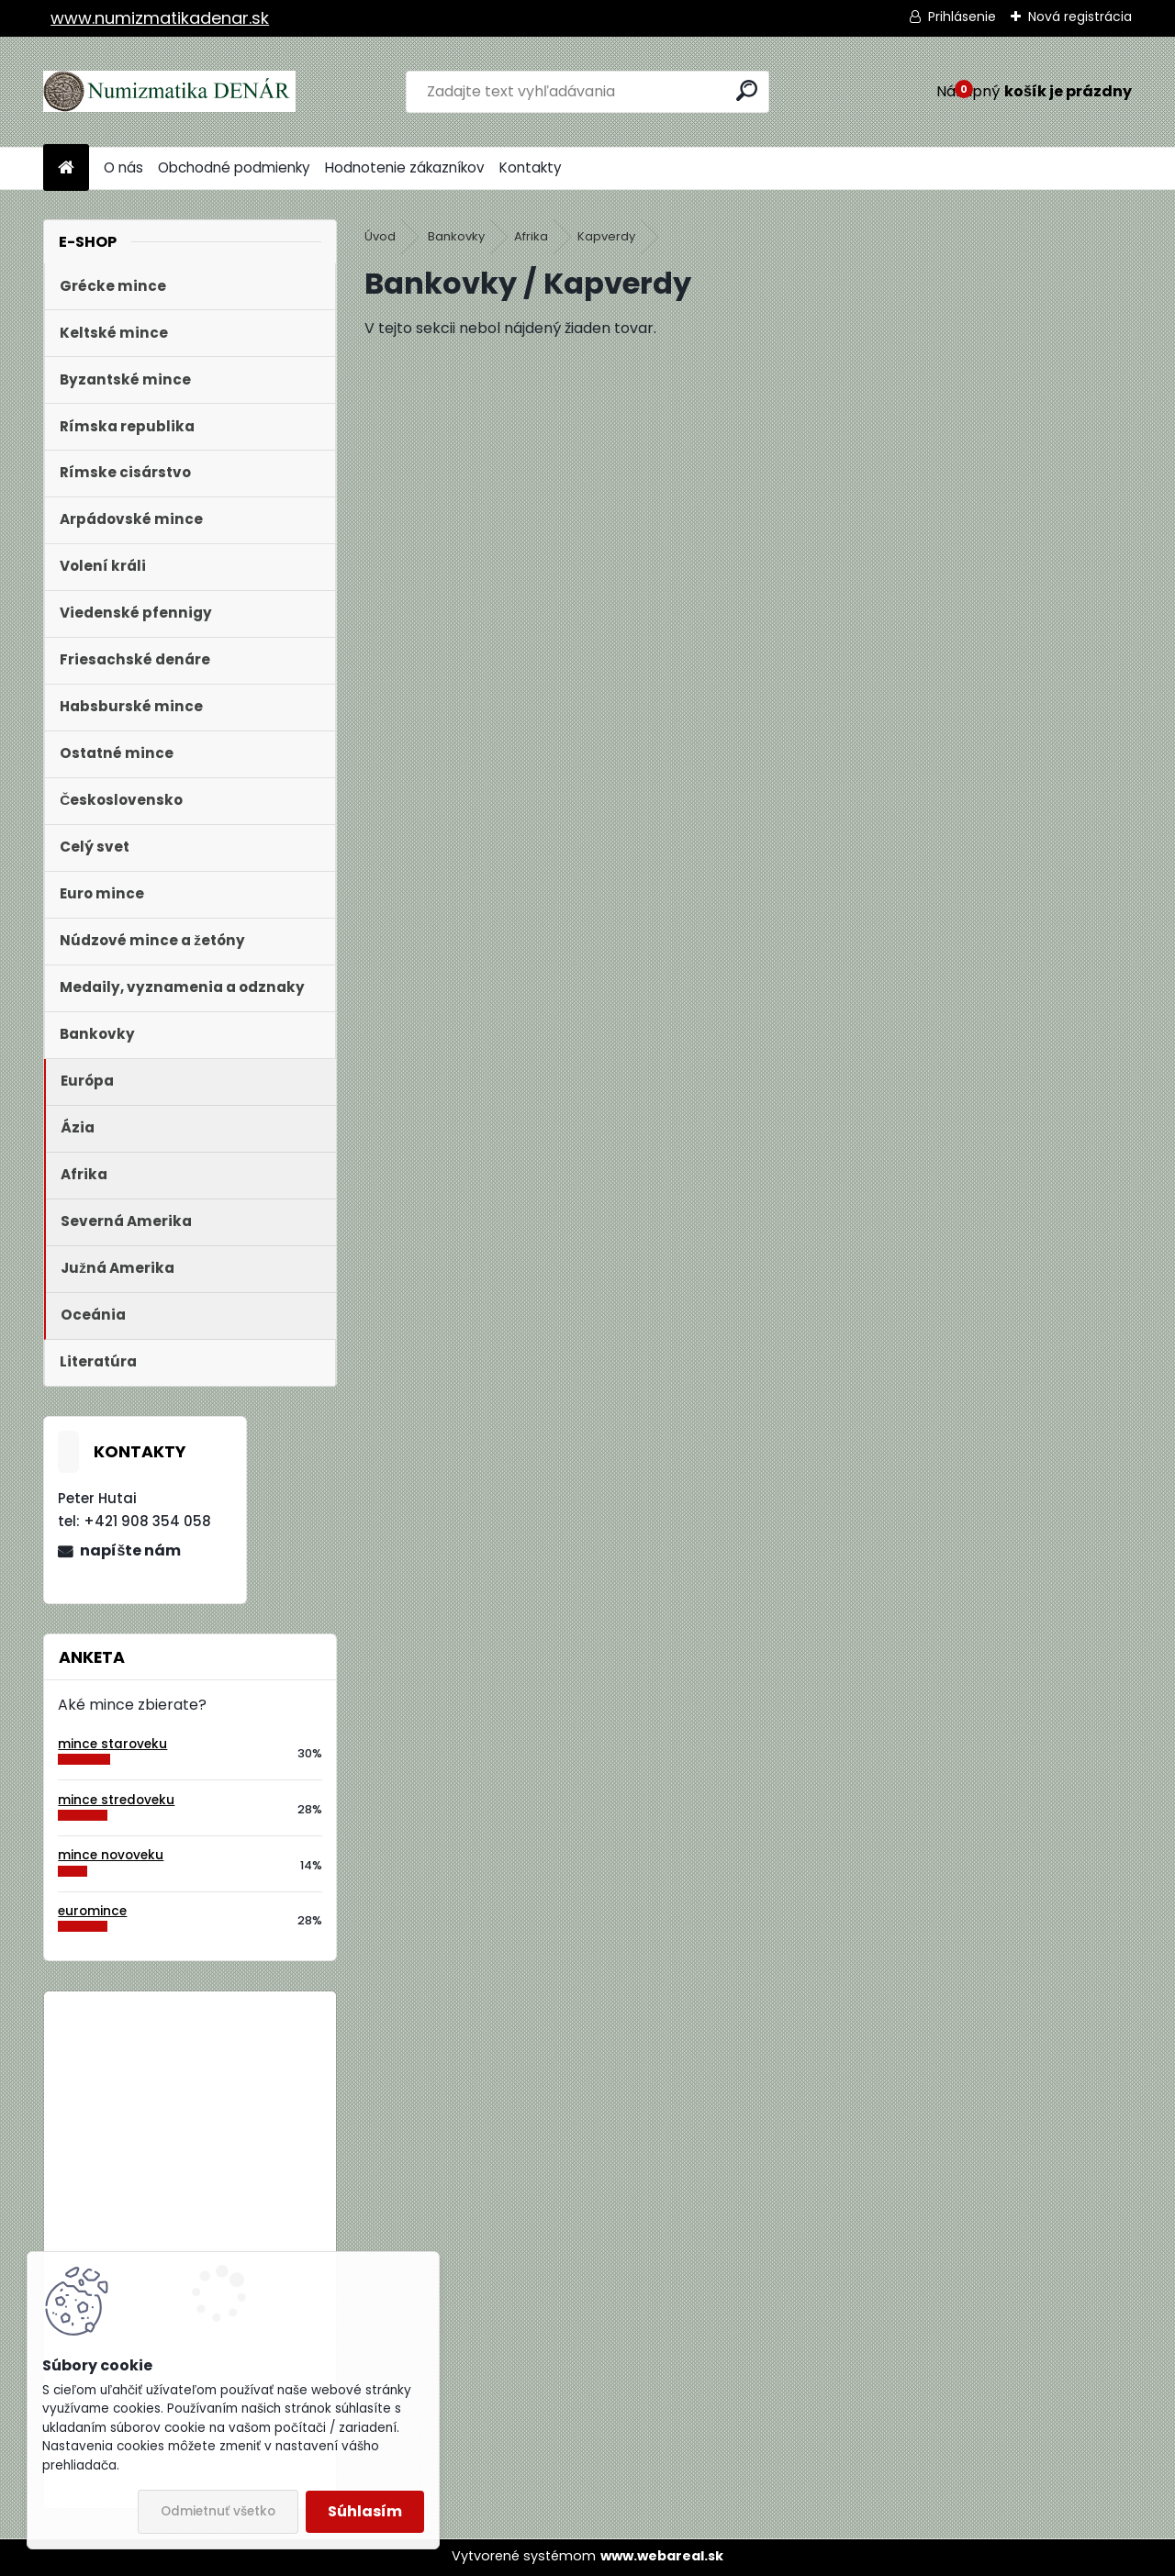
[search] (746, 90)
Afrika (531, 236)
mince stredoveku (116, 1800)
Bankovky (456, 236)
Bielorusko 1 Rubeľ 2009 (239, 2081)
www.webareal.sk (661, 2556)
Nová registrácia (1080, 16)
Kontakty (530, 167)
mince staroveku (112, 1744)
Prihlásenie (962, 16)
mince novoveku (110, 1855)
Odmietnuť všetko (218, 2511)
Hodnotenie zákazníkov (405, 167)
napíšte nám (130, 1550)
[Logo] (169, 92)
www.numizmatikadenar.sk (159, 17)
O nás (123, 167)
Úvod (380, 236)
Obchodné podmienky (234, 167)
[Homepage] (66, 168)
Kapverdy (606, 236)
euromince (92, 1911)
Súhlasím (365, 2511)
